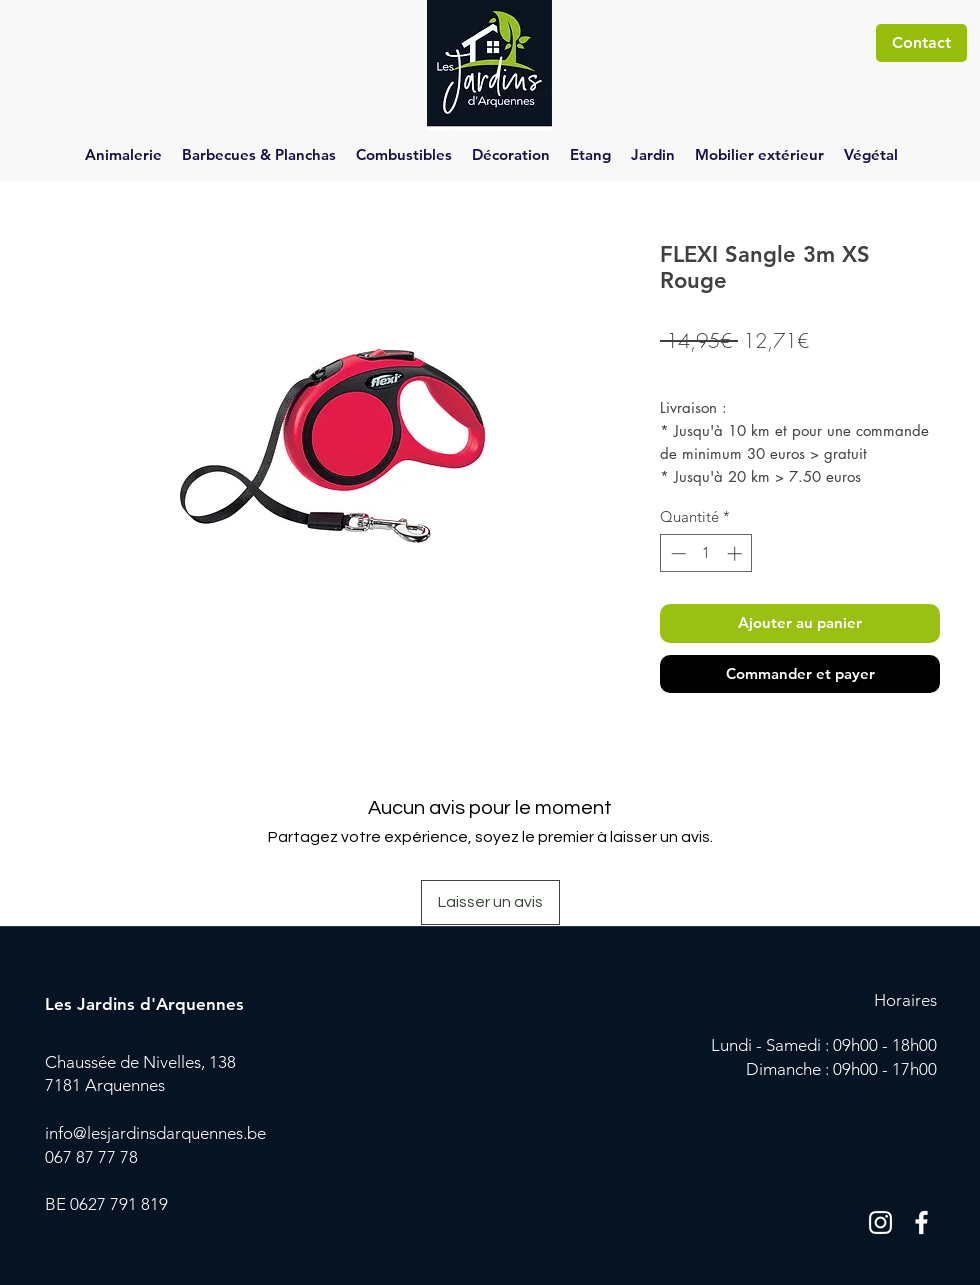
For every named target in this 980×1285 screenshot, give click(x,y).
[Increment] (736, 553)
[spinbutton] (706, 553)
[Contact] (921, 43)
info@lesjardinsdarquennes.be (155, 1133)
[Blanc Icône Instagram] (880, 1222)
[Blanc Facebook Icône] (921, 1222)
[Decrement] (676, 553)
